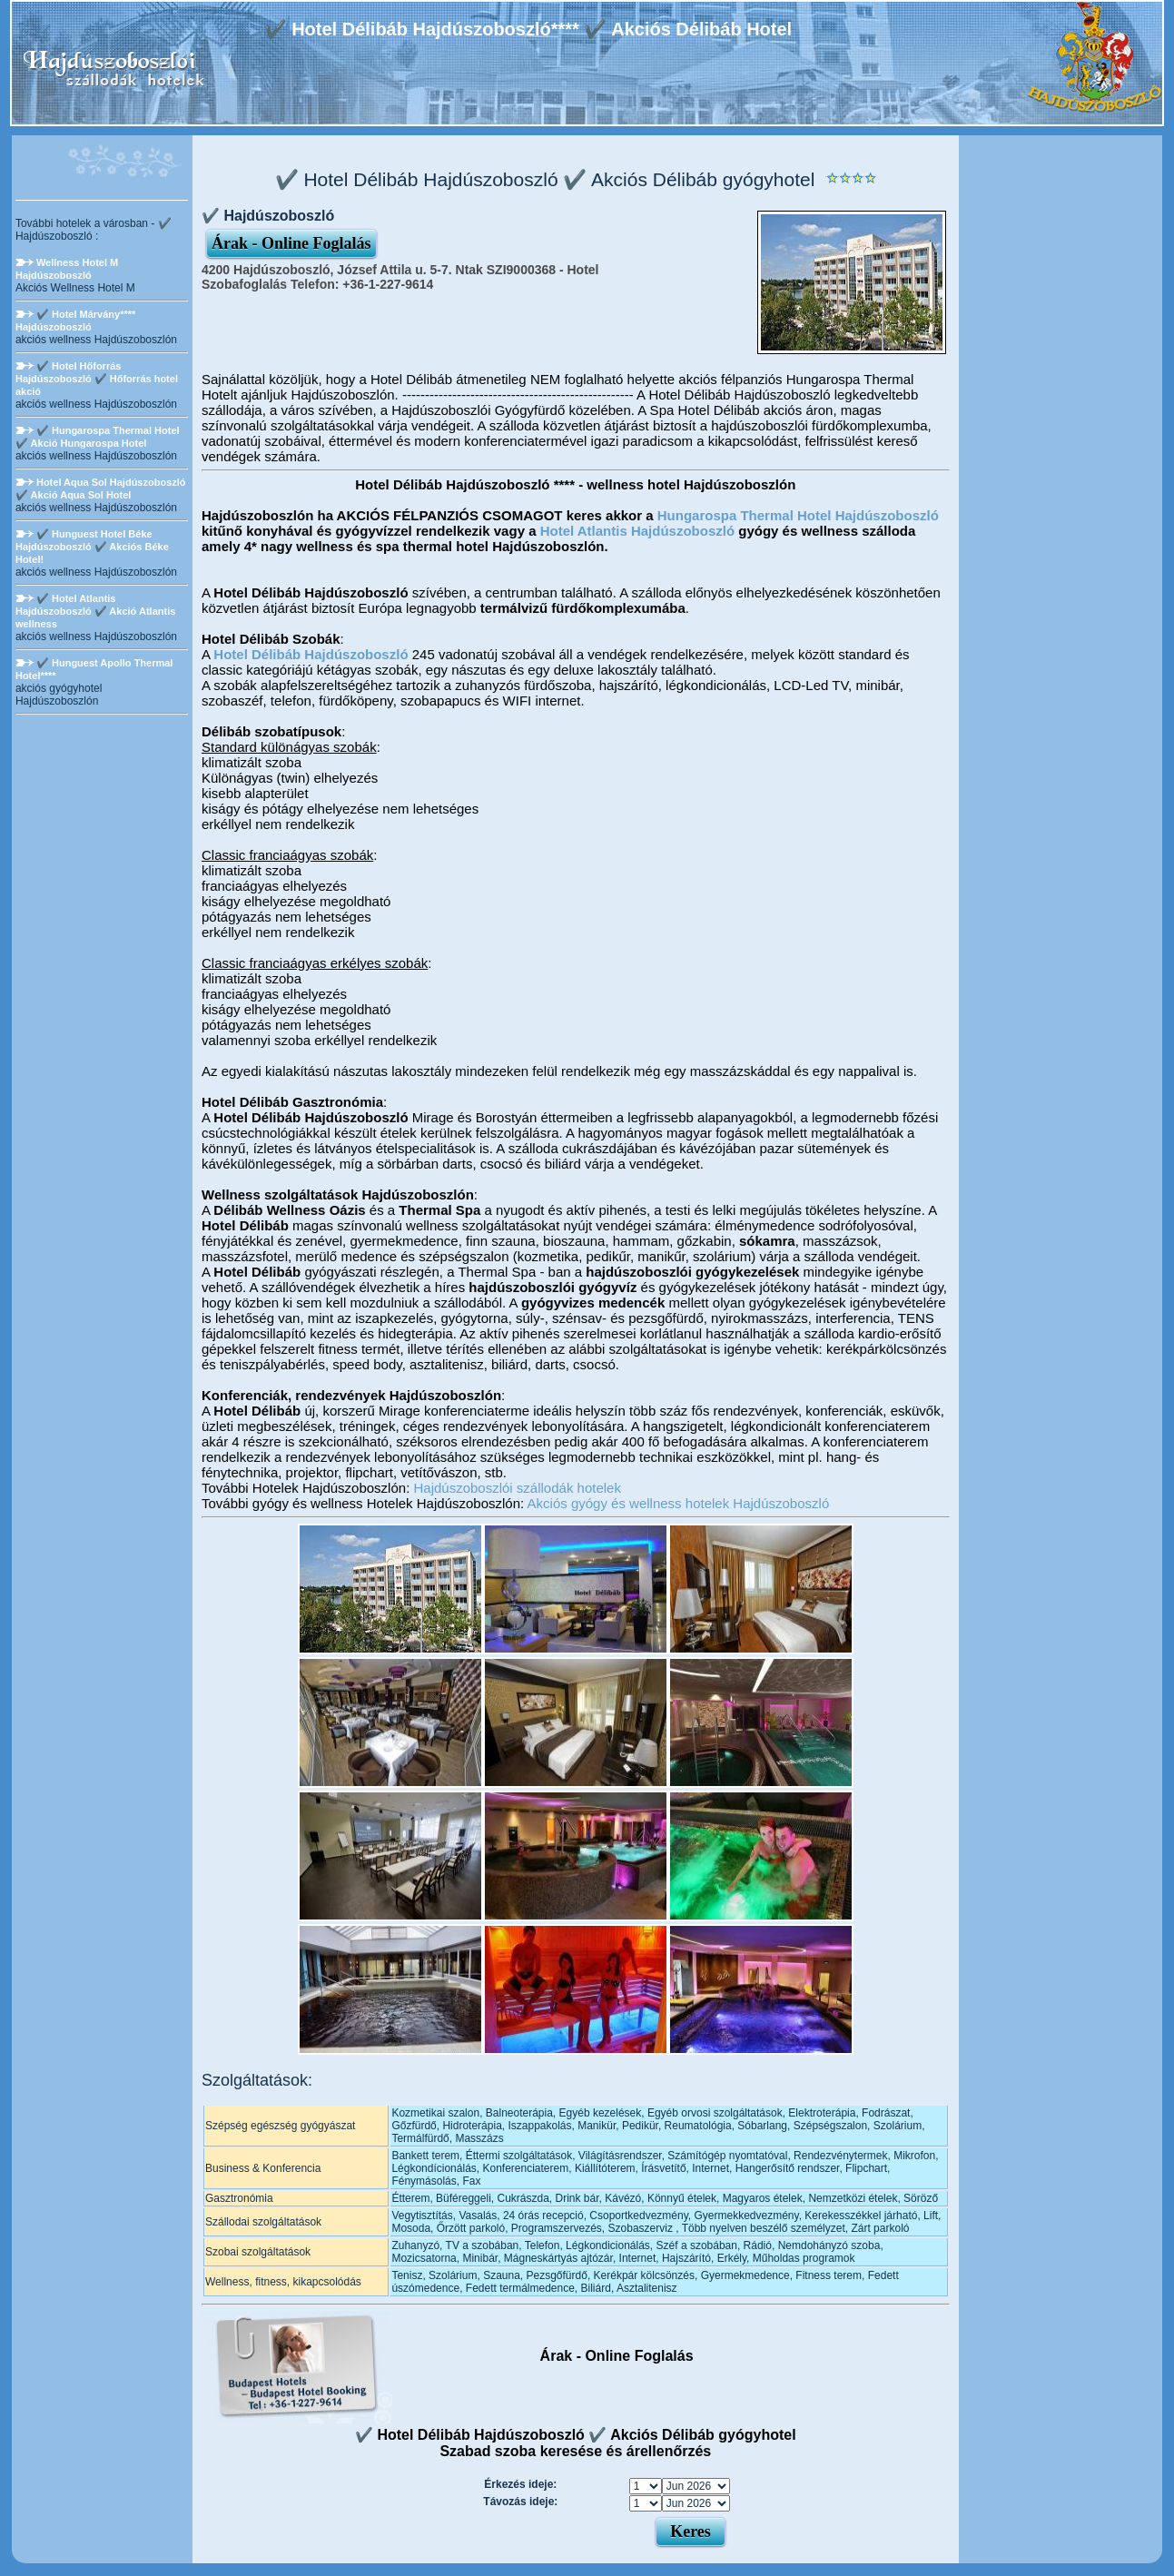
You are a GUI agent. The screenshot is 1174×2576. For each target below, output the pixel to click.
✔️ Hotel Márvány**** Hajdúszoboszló (75, 320)
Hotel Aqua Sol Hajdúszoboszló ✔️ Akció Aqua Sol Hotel (100, 488)
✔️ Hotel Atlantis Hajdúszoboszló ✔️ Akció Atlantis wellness (95, 611)
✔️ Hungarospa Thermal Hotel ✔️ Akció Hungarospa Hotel (97, 437)
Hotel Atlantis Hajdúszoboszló (637, 530)
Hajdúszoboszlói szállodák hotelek (516, 1487)
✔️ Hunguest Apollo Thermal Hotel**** (94, 669)
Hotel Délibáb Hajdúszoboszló (310, 654)
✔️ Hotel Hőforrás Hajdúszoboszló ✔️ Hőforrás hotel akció (96, 378)
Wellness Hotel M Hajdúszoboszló (66, 269)
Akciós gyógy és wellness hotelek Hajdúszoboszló (679, 1503)
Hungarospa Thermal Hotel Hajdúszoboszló (798, 515)
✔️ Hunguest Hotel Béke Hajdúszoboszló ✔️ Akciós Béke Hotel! (92, 546)
